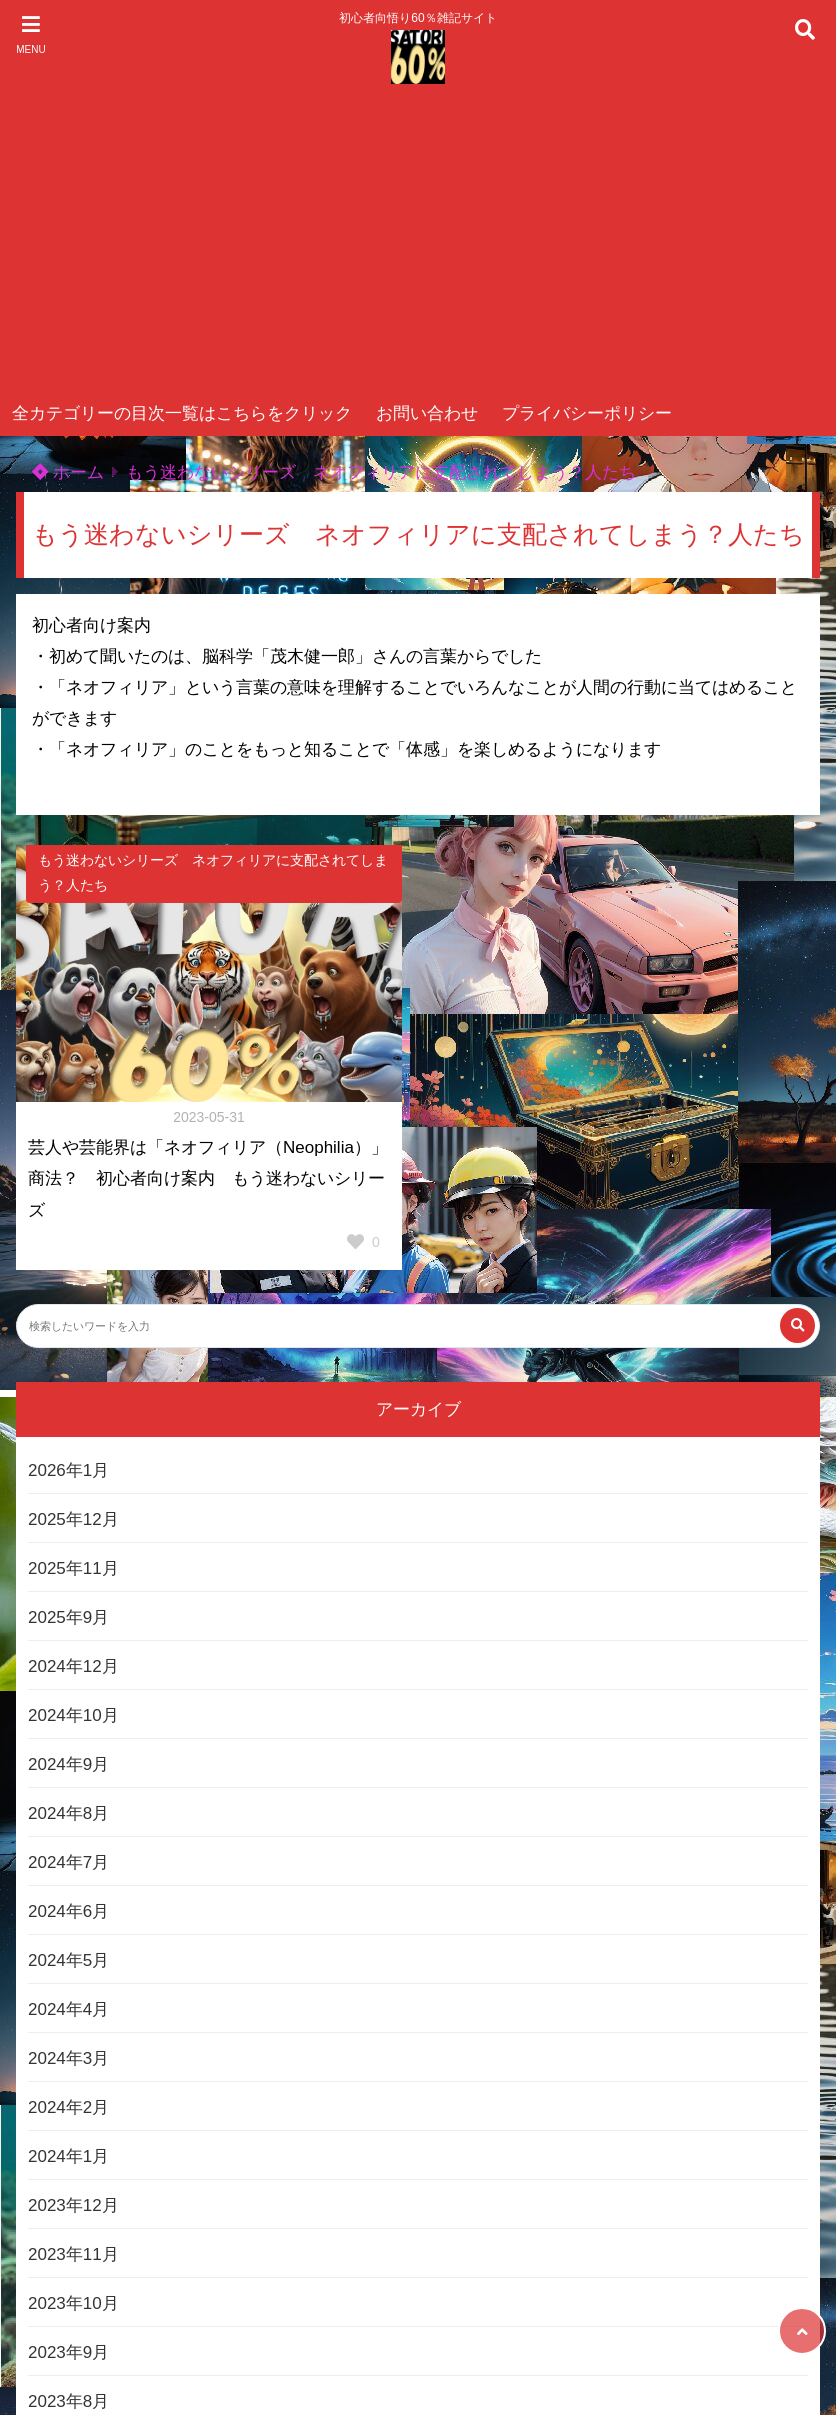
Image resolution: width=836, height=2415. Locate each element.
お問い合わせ (427, 413)
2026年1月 (68, 1470)
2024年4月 (68, 2009)
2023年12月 (73, 2205)
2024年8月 (68, 1813)
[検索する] (797, 1325)
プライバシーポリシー (587, 413)
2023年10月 (73, 2303)
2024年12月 (73, 1666)
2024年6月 (68, 1911)
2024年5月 (68, 1960)
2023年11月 (73, 2254)
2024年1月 (68, 2156)
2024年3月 (68, 2058)
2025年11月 (73, 1568)
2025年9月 (68, 1617)
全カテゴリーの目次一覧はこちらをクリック (182, 413)
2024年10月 (73, 1715)
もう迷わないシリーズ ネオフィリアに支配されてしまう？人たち (381, 472)
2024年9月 (68, 1764)
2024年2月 (68, 2107)
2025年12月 (73, 1519)
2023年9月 (68, 2352)
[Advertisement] (418, 242)
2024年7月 (68, 1862)
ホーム (68, 472)
